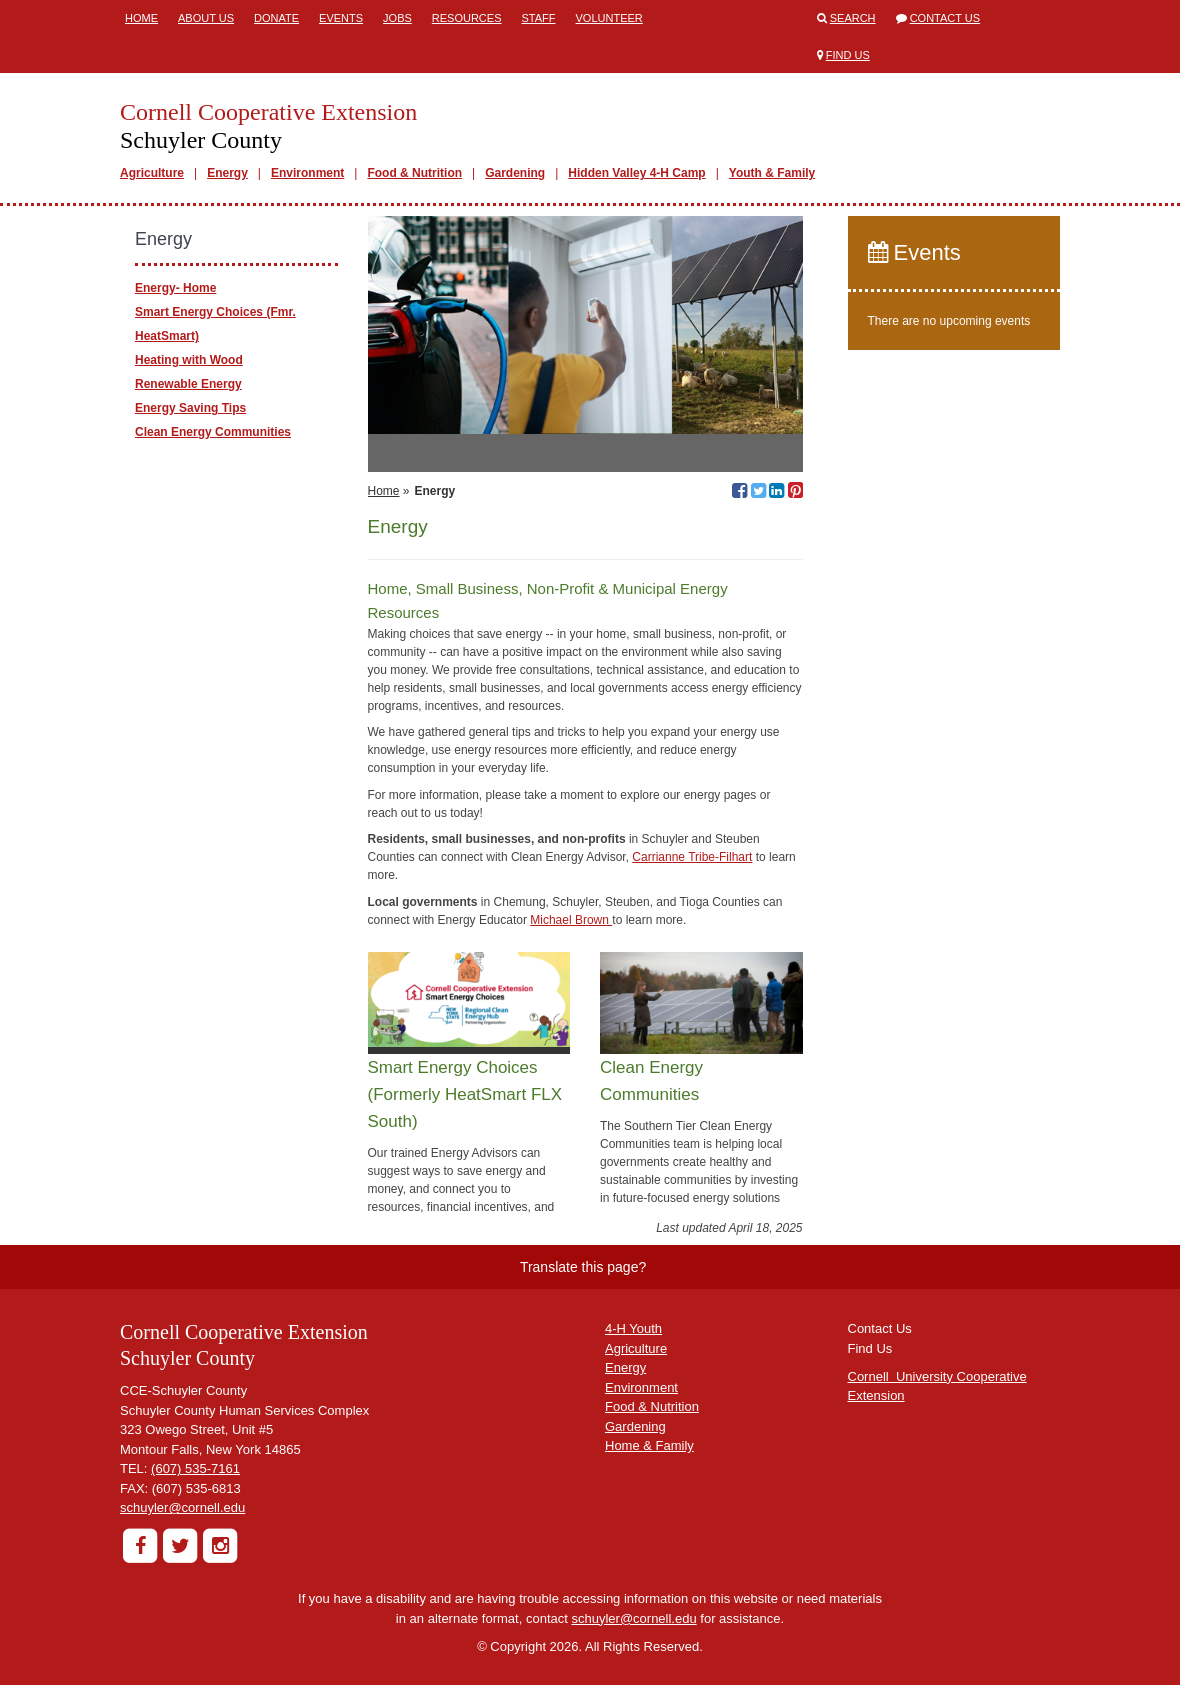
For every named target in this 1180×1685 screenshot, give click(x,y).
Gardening (515, 173)
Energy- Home (175, 288)
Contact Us (945, 18)
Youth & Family (772, 173)
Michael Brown (571, 920)
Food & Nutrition (414, 173)
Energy (227, 173)
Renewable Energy (188, 384)
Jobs (397, 18)
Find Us (848, 55)
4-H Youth (633, 1328)
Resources (467, 18)
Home (141, 18)
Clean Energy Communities (213, 432)
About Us (206, 18)
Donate (276, 18)
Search (853, 18)
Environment (307, 173)
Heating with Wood (189, 360)
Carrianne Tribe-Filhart (692, 857)
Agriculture (152, 173)
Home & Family (649, 1445)
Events (341, 18)
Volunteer (609, 18)
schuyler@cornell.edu (182, 1507)
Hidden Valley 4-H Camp (636, 173)
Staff (539, 18)
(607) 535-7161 (195, 1468)
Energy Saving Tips (190, 408)
